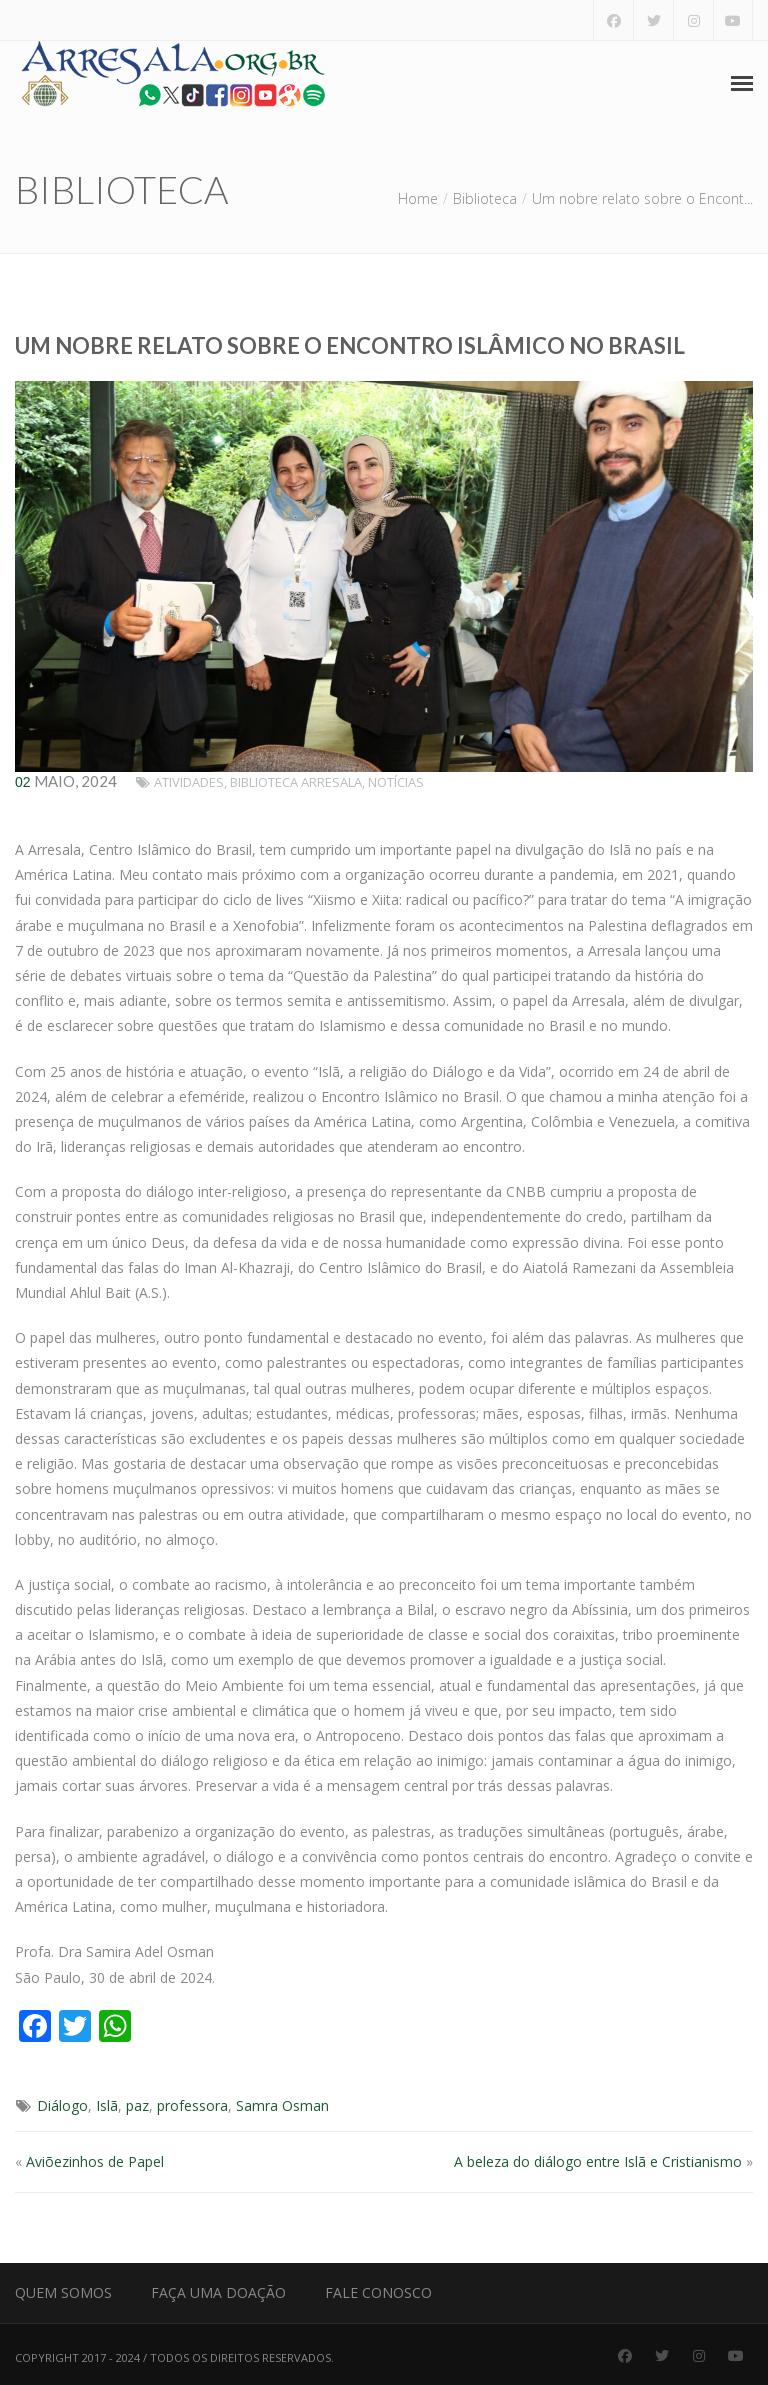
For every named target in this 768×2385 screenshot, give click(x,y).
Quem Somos (63, 2292)
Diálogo (62, 2105)
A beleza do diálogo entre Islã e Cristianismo (598, 2161)
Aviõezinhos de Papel (95, 2161)
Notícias (396, 782)
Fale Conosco (378, 2292)
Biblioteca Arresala (296, 782)
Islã (107, 2105)
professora (192, 2105)
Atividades (189, 782)
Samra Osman (282, 2105)
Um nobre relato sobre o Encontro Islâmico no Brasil (350, 345)
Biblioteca (485, 198)
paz (137, 2105)
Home (418, 198)
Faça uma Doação (218, 2292)
